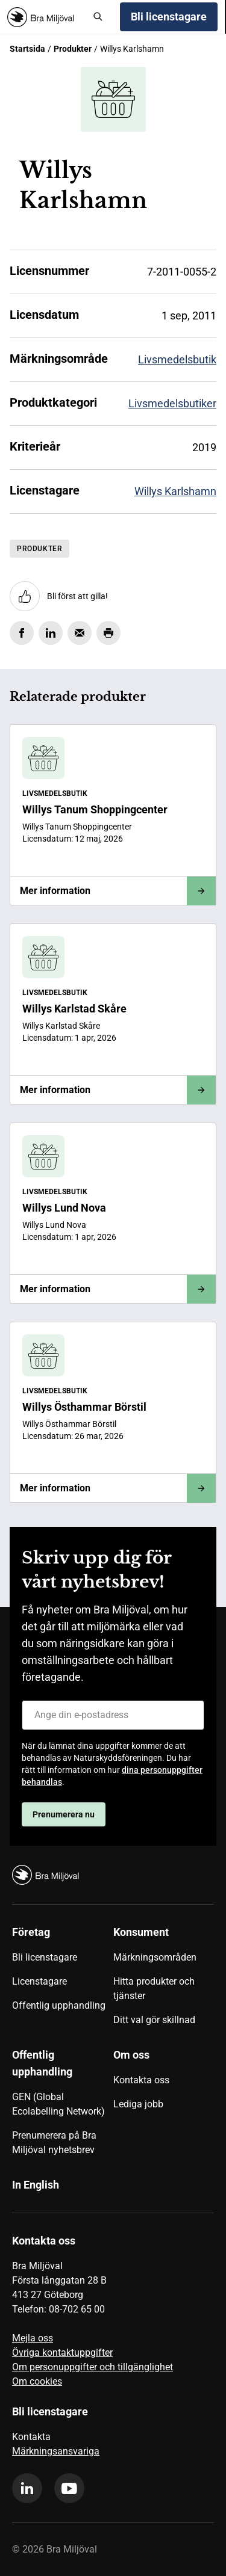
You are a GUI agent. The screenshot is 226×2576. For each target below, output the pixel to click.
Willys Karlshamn (175, 491)
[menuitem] (62, 1980)
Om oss (131, 2054)
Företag (31, 1932)
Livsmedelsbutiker (172, 403)
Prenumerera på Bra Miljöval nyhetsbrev (54, 2142)
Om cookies (37, 2381)
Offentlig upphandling (58, 2005)
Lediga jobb (138, 2104)
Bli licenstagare (169, 16)
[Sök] (98, 17)
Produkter (73, 49)
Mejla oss (32, 2338)
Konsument (141, 1932)
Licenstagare (39, 1981)
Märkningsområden (154, 1957)
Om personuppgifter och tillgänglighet (92, 2367)
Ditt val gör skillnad (154, 2020)
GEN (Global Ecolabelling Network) (58, 2104)
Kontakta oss (141, 2080)
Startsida (27, 49)
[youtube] (69, 2488)
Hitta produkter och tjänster (154, 1988)
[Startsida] (45, 17)
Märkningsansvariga (55, 2451)
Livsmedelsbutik (177, 359)
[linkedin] (27, 2488)
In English (35, 2184)
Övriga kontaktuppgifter (62, 2352)
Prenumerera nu (64, 1814)
